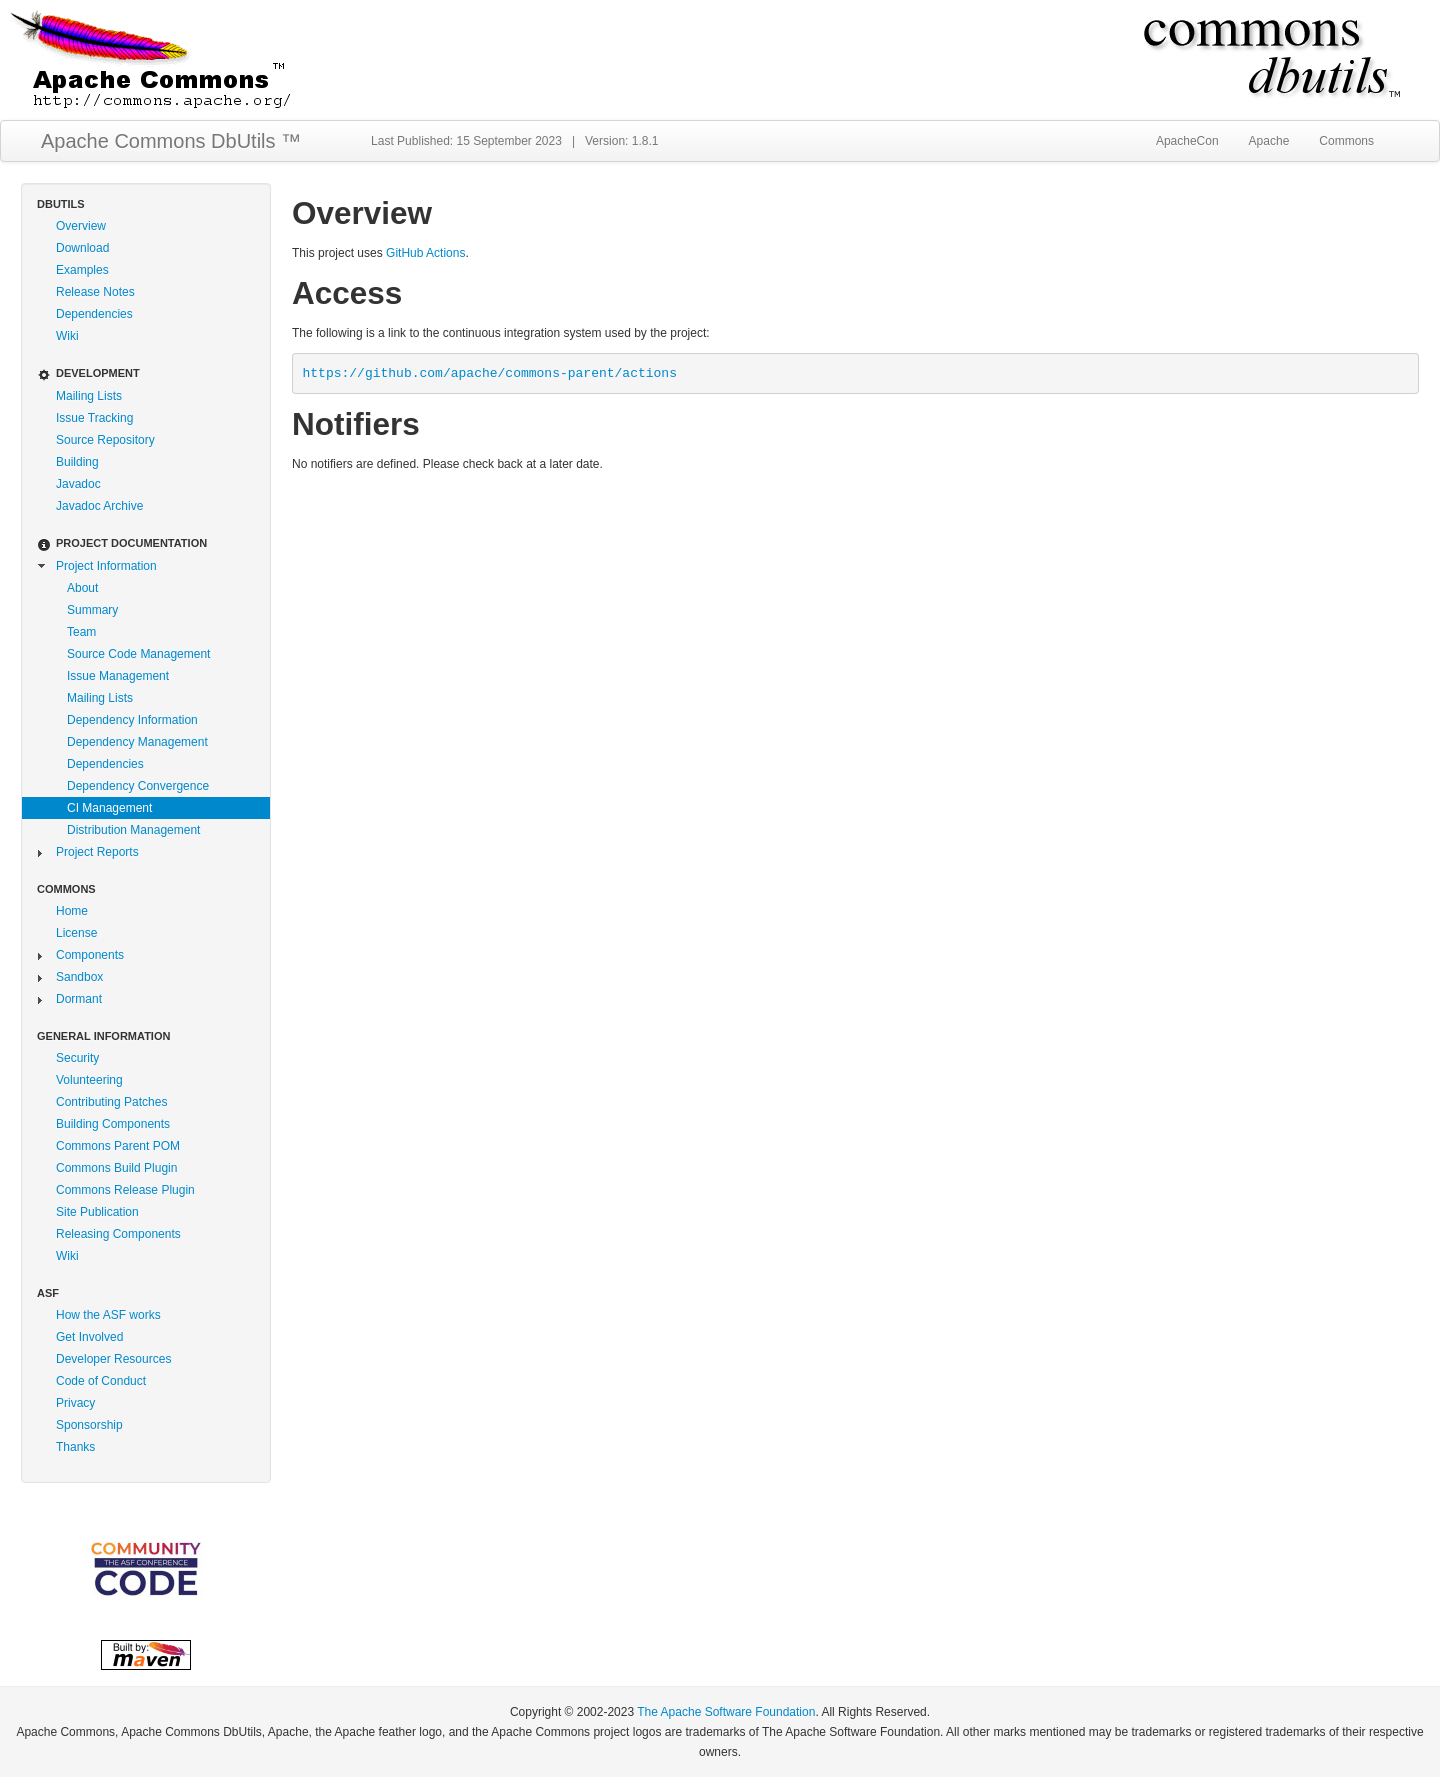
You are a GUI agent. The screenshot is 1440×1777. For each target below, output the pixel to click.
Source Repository (105, 440)
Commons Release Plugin (125, 1190)
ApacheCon (1187, 141)
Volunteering (89, 1080)
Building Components (113, 1124)
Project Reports (97, 852)
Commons (1346, 141)
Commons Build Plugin (116, 1168)
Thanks (75, 1447)
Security (77, 1058)
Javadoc (78, 484)
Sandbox (79, 977)
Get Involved (89, 1337)
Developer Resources (113, 1359)
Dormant (79, 999)
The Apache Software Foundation (726, 1712)
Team (81, 632)
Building (77, 462)
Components (90, 955)
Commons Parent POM (118, 1146)
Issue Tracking (94, 418)
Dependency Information (132, 720)
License (76, 933)
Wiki (67, 336)
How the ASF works (108, 1315)
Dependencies (94, 314)
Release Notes (95, 292)
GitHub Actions (425, 253)
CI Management (109, 808)
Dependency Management (137, 742)
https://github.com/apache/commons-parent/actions (490, 373)
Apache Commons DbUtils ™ (171, 141)
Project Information (106, 566)
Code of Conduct (101, 1381)
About (82, 588)
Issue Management (118, 676)
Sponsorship (89, 1425)
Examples (82, 270)
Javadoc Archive (99, 506)
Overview (81, 226)
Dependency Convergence (138, 786)
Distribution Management (133, 830)
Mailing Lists (89, 396)
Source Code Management (138, 654)
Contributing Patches (111, 1102)
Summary (92, 610)
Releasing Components (118, 1234)
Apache (1269, 141)
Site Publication (97, 1212)
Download (82, 248)
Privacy (75, 1403)
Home (72, 911)
